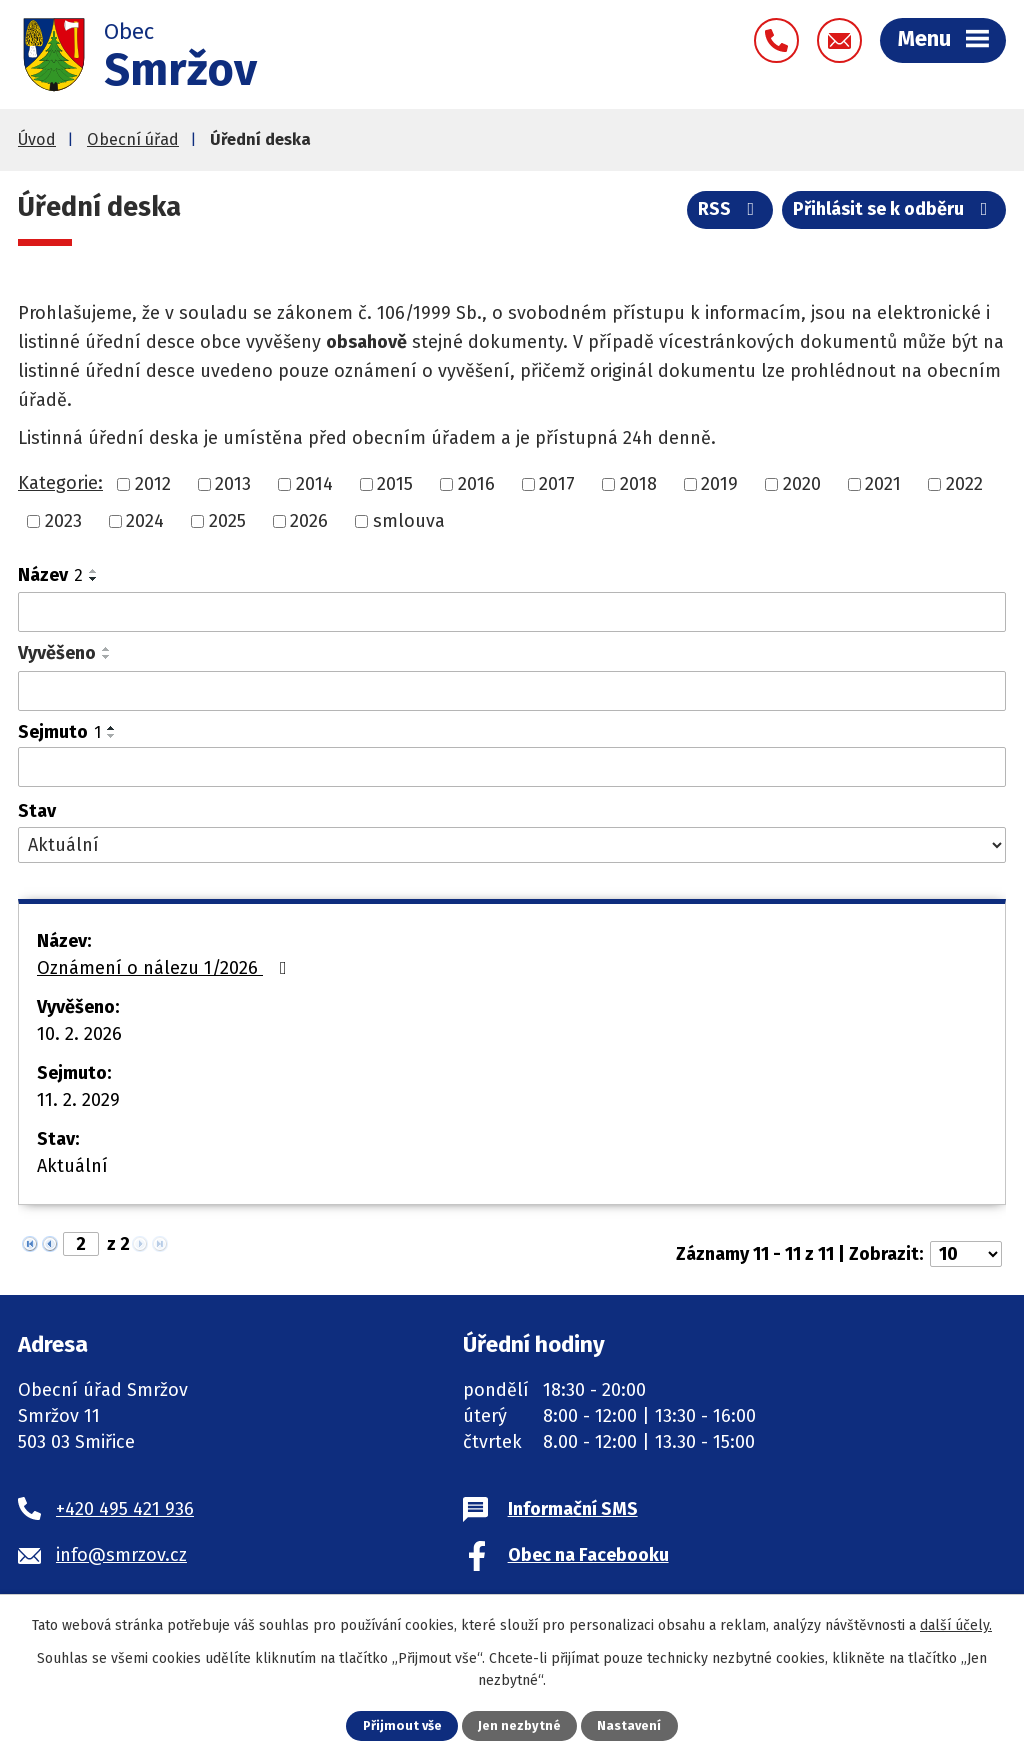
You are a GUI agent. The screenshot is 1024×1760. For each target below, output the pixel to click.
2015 (395, 484)
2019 (719, 484)
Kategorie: (60, 483)
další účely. (956, 1625)
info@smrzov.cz (121, 1555)
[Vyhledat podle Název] (512, 612)
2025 (227, 521)
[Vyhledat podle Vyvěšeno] (512, 691)
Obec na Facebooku (588, 1555)
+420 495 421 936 (125, 1509)
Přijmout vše (402, 1725)
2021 (883, 484)
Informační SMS (573, 1509)
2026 (309, 521)
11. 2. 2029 (78, 1100)
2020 (802, 484)
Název (50, 575)
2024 (145, 521)
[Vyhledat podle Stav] (512, 845)
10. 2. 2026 (79, 1034)
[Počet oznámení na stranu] (966, 1254)
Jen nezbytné (519, 1725)
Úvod (37, 139)
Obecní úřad (133, 139)
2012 (153, 484)
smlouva (409, 521)
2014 (314, 484)
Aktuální (72, 1166)
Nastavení (629, 1725)
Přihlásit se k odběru (894, 209)
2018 (638, 484)
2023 (63, 521)
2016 (476, 484)
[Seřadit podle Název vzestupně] (94, 571)
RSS (730, 209)
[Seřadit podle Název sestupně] (94, 579)
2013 (233, 484)
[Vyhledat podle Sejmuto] (512, 767)
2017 (557, 484)
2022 (964, 484)
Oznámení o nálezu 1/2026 (166, 968)
